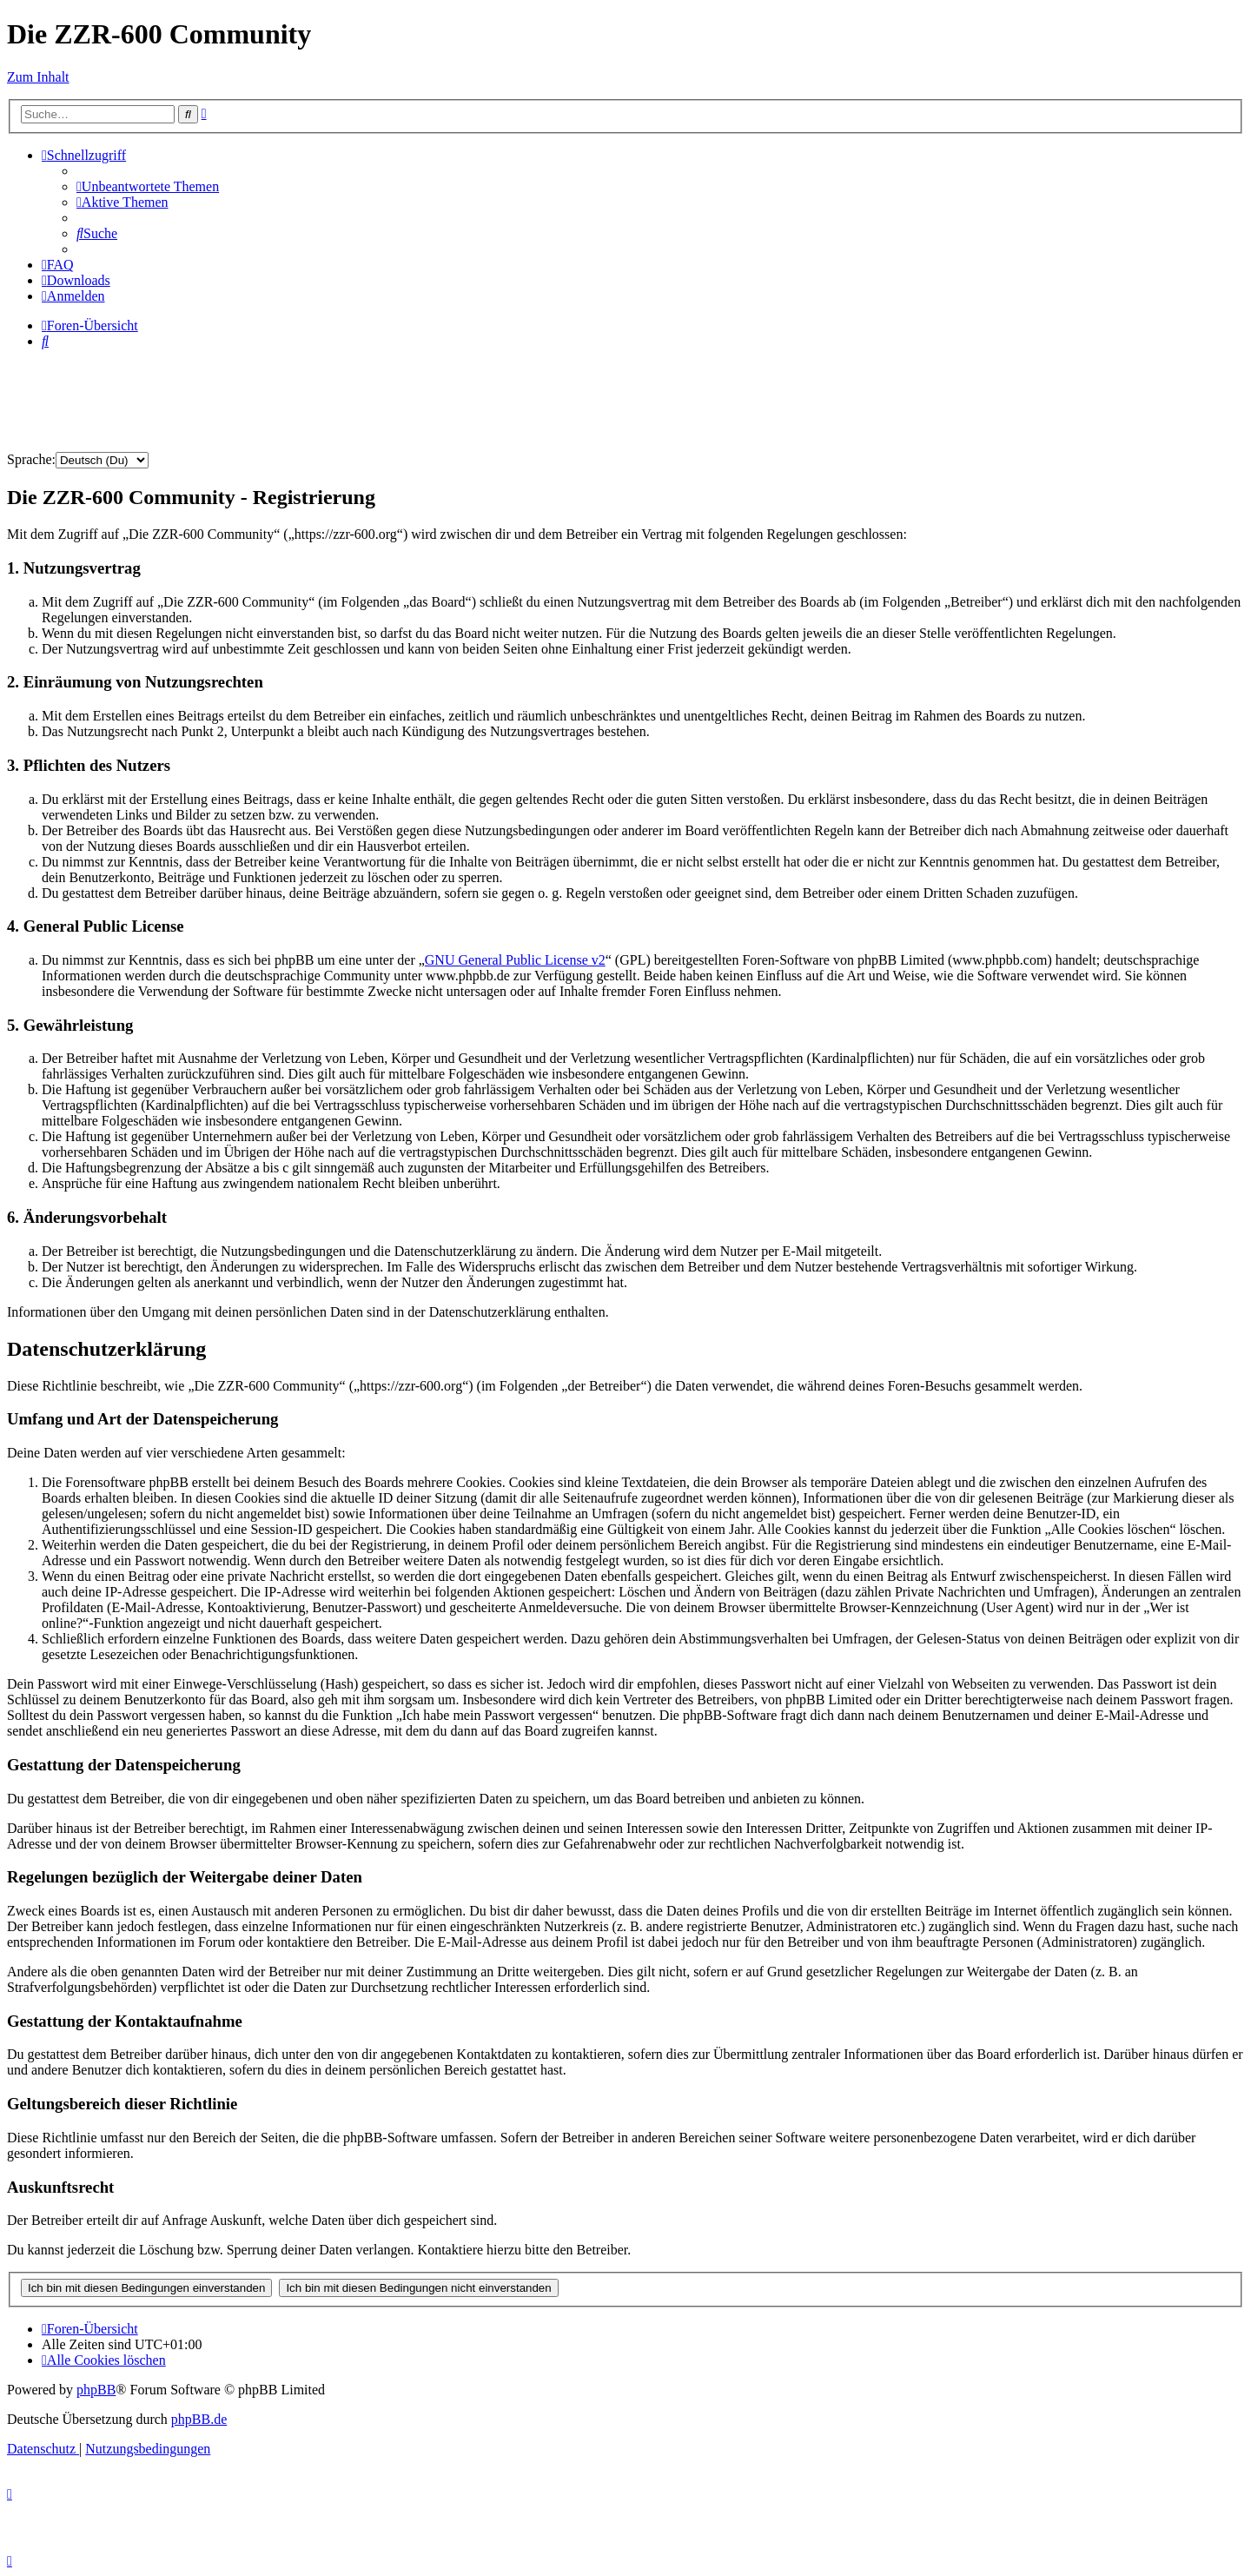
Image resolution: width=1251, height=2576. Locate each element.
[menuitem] (147, 186)
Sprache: (31, 459)
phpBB (96, 2389)
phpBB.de (199, 2419)
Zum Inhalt (38, 77)
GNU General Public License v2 (515, 960)
